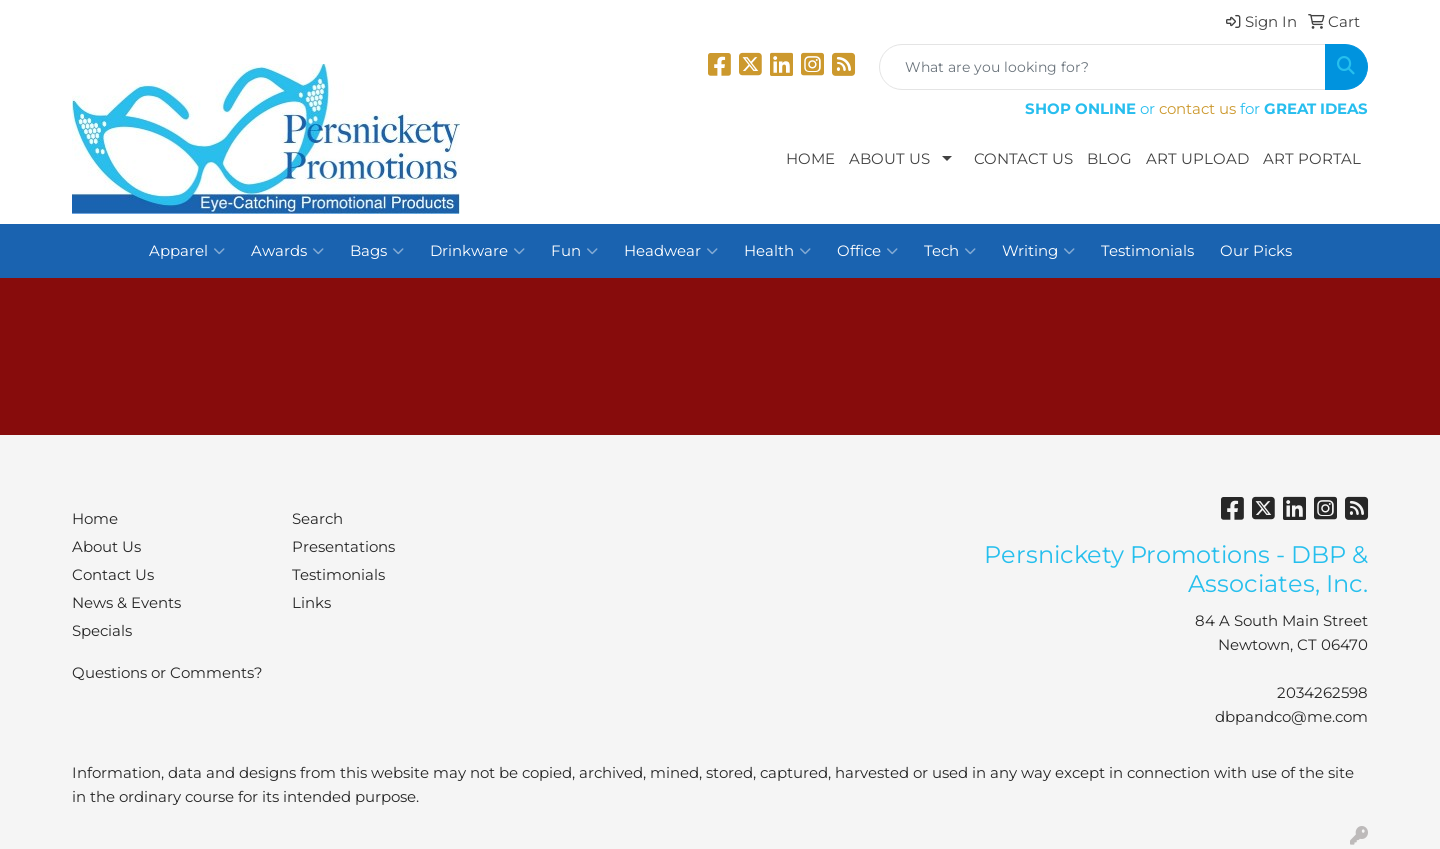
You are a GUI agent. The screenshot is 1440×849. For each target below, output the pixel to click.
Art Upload (1197, 159)
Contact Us (1023, 159)
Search (317, 519)
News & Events (126, 603)
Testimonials (1147, 251)
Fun (574, 251)
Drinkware (477, 251)
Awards (287, 251)
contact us (1197, 109)
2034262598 (1322, 693)
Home (810, 159)
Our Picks (1256, 251)
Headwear (671, 251)
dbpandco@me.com (1291, 717)
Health (777, 251)
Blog (1109, 159)
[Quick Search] (1102, 67)
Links (311, 603)
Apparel (187, 251)
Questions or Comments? (167, 673)
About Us (889, 159)
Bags (377, 251)
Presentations (343, 547)
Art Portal (1312, 159)
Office (867, 251)
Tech (950, 251)
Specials (102, 631)
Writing (1038, 251)
